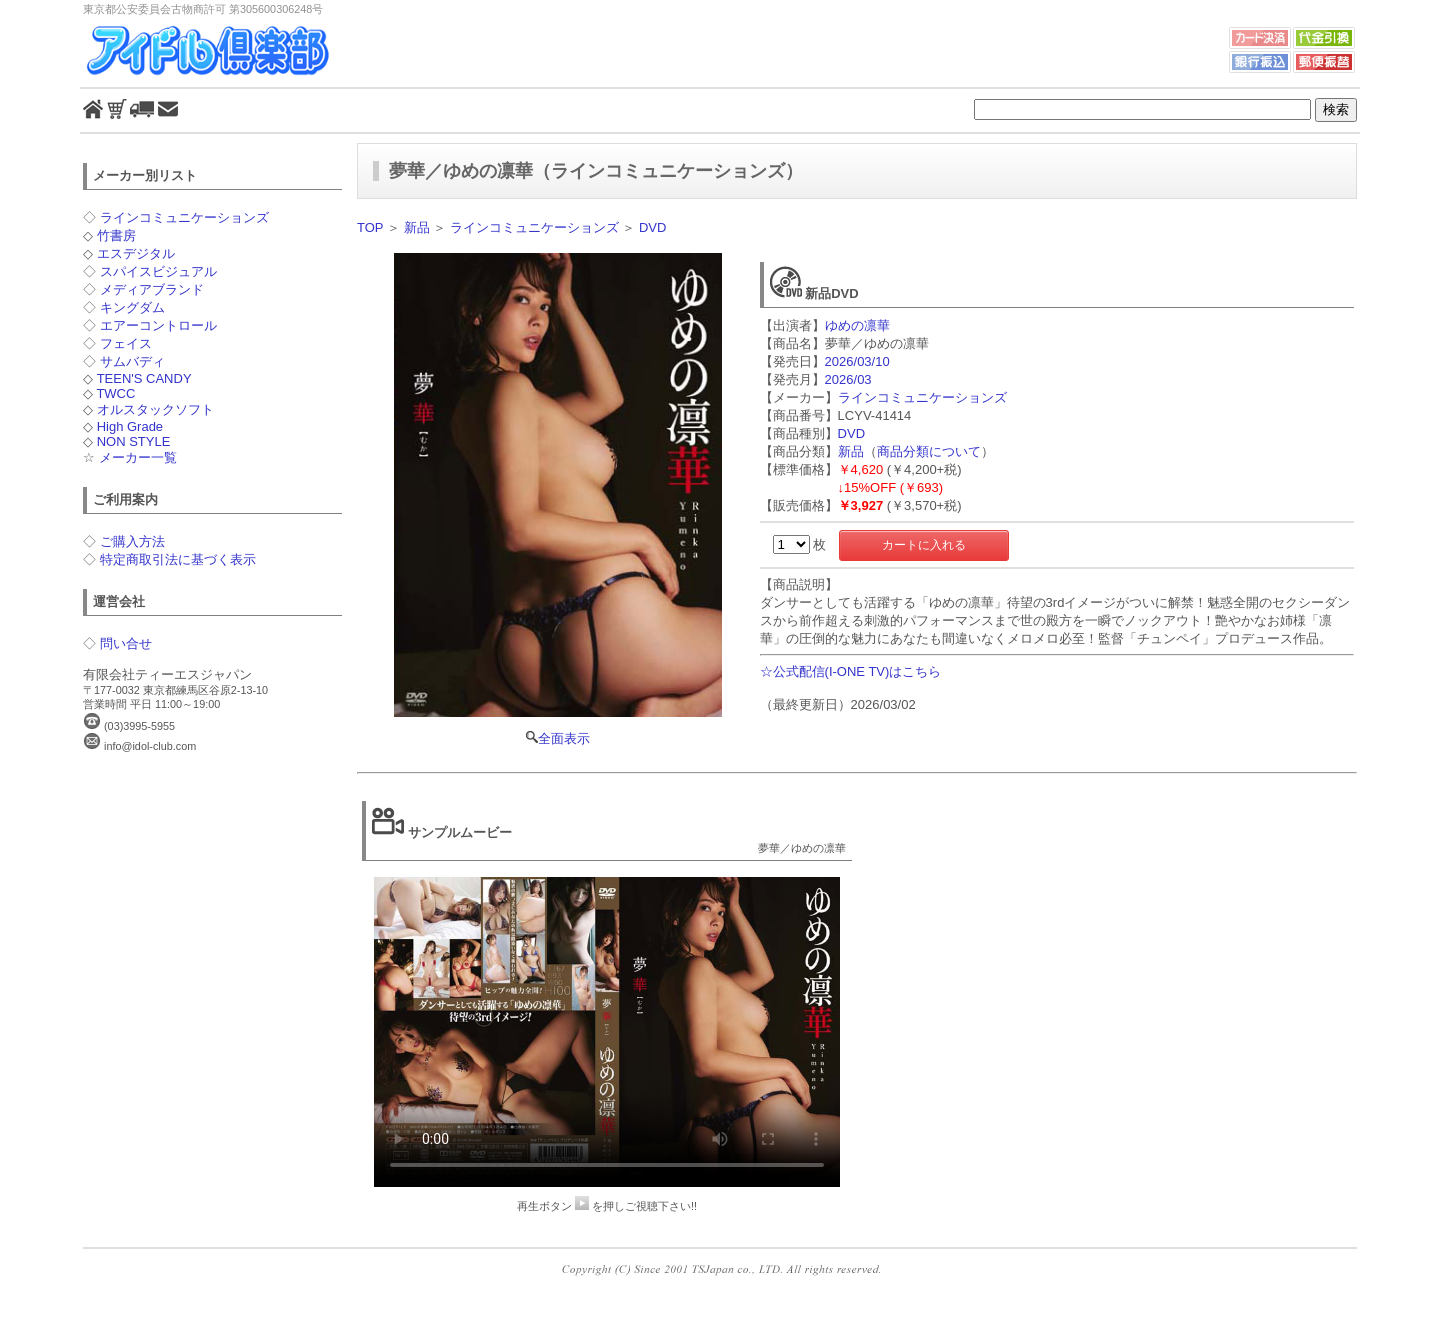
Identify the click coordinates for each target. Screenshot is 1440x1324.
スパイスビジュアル (158, 271)
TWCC (115, 393)
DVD (652, 227)
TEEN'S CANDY (144, 378)
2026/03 (848, 379)
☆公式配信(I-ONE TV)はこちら (851, 671)
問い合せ (126, 643)
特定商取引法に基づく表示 (178, 559)
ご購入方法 (132, 541)
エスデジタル (136, 253)
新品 (417, 227)
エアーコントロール (158, 325)
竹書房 (116, 235)
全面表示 (558, 499)
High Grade (130, 426)
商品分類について (929, 451)
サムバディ (132, 361)
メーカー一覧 (138, 457)
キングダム (132, 307)
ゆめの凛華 (857, 325)
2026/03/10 (857, 361)
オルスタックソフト (155, 409)
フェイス (126, 343)
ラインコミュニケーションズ (184, 217)
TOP (370, 227)
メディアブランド (152, 289)
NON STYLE (134, 441)
